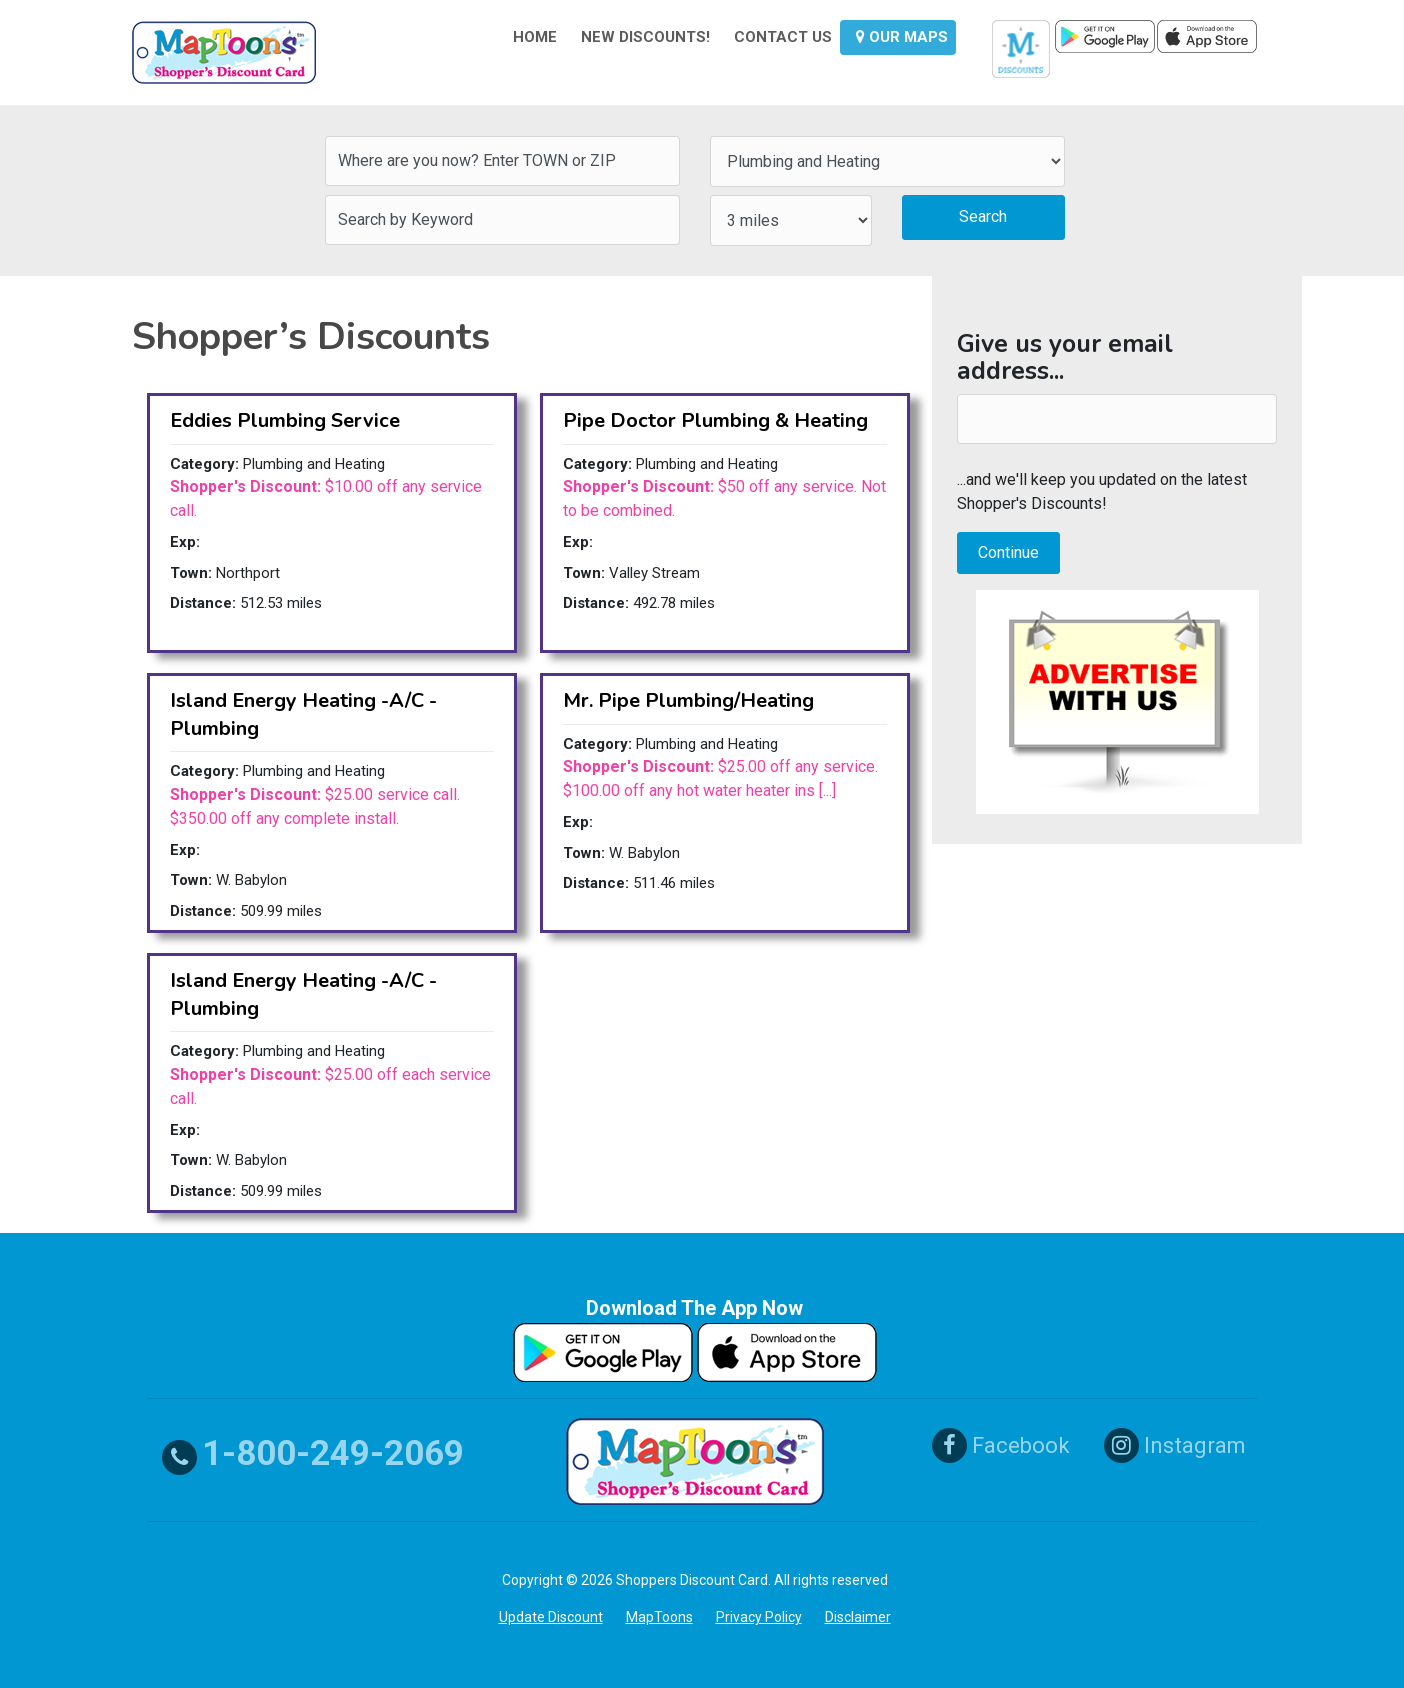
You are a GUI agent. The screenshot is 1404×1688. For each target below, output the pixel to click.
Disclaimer (858, 1617)
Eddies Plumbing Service (285, 420)
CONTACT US (783, 37)
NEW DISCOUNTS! (645, 37)
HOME (535, 37)
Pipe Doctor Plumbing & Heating (715, 420)
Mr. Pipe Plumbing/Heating (688, 700)
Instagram (1175, 1445)
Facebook (1001, 1445)
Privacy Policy (759, 1617)
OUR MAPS (902, 37)
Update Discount (551, 1617)
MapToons (659, 1617)
